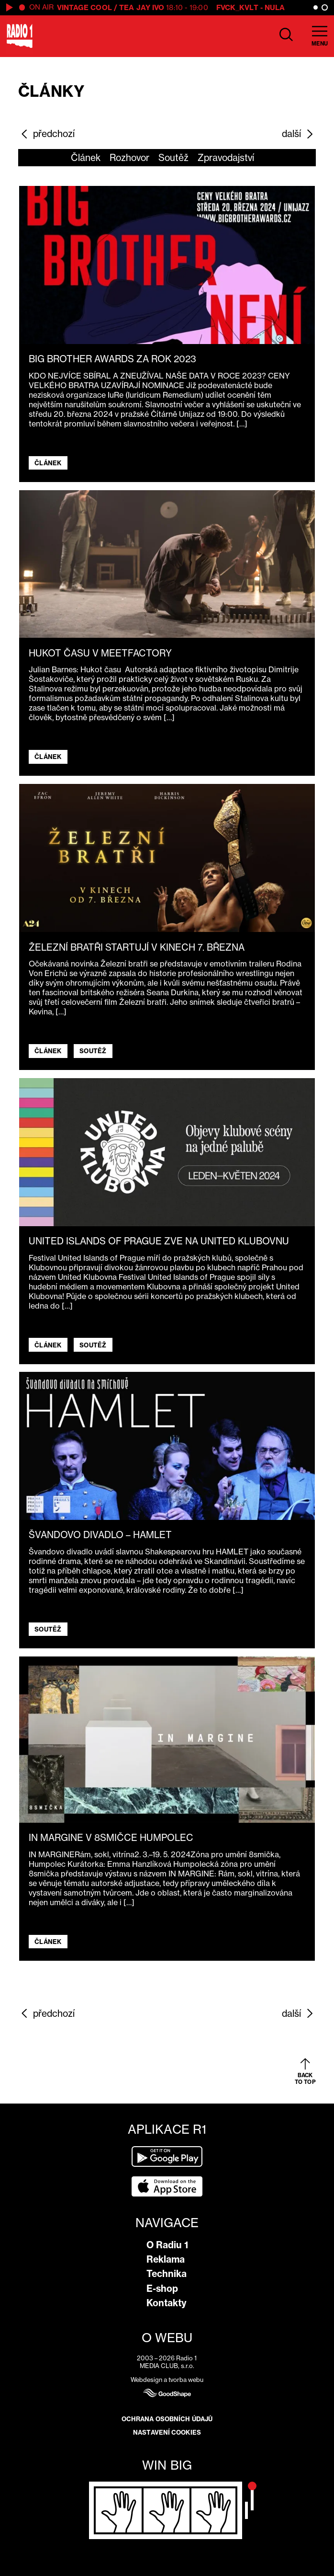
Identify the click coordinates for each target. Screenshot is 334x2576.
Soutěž (173, 157)
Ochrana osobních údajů (167, 2419)
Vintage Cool (84, 7)
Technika (166, 2273)
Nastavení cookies (167, 2432)
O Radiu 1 (167, 2245)
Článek (85, 157)
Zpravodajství (226, 157)
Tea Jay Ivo (141, 7)
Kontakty (166, 2303)
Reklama (165, 2259)
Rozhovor (129, 157)
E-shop (162, 2288)
